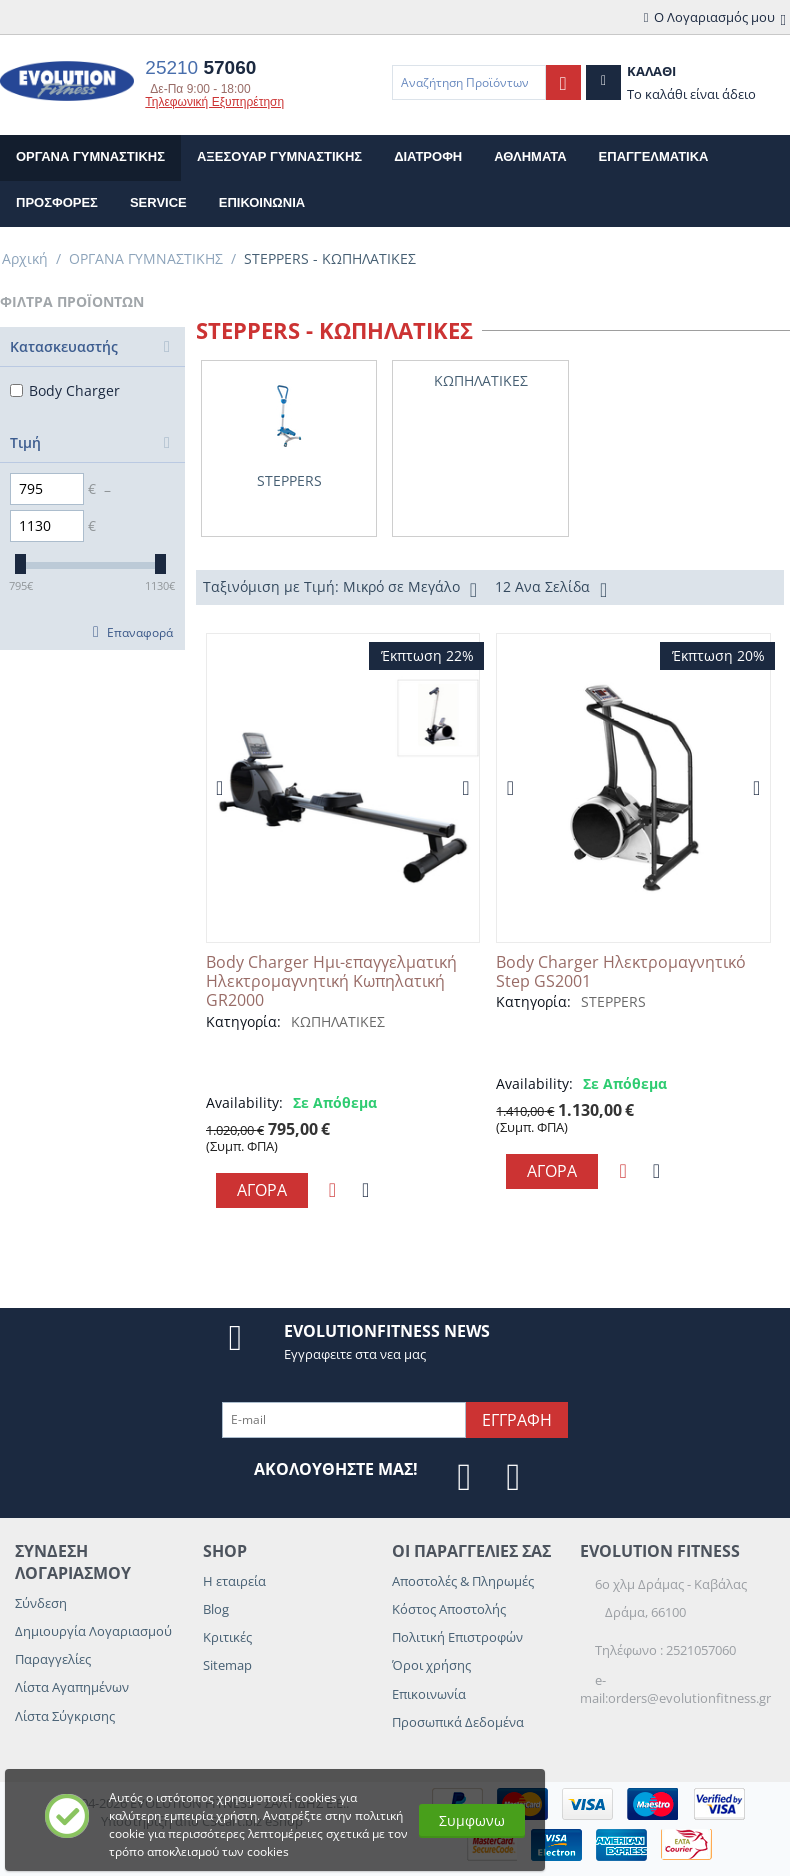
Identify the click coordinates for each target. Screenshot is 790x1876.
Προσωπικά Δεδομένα (458, 1722)
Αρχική (25, 258)
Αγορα (262, 1190)
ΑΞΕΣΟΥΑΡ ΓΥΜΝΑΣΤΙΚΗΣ (279, 156)
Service (158, 202)
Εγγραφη (517, 1420)
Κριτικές (227, 1637)
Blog (216, 1609)
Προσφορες (57, 202)
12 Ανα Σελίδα (551, 589)
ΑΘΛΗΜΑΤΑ (530, 156)
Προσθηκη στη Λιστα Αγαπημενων (332, 1190)
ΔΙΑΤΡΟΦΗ (428, 156)
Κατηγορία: (243, 1021)
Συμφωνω (472, 1820)
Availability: (244, 1102)
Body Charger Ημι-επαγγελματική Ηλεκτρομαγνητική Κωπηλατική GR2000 (331, 982)
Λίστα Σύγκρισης (65, 1716)
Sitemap (227, 1665)
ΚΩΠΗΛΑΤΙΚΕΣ (338, 1021)
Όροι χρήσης (431, 1665)
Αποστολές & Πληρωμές (463, 1581)
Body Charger (65, 390)
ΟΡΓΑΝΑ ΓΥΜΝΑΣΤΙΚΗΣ (90, 156)
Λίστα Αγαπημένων (72, 1687)
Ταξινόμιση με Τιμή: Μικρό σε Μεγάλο (340, 589)
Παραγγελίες (53, 1659)
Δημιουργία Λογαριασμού (93, 1631)
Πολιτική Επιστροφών (457, 1637)
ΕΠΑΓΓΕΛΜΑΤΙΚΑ (654, 156)
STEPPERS (613, 1001)
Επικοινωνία (429, 1694)
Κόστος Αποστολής (449, 1609)
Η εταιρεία (234, 1581)
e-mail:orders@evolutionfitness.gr (675, 1689)
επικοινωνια (262, 202)
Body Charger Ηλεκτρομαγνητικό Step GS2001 (621, 972)
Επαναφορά (140, 632)
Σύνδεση (41, 1603)
